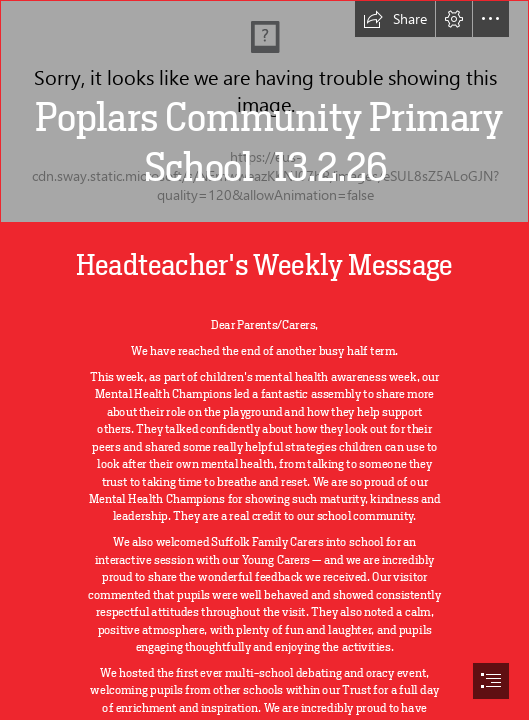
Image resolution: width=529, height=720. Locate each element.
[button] (395, 19)
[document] (264, 360)
